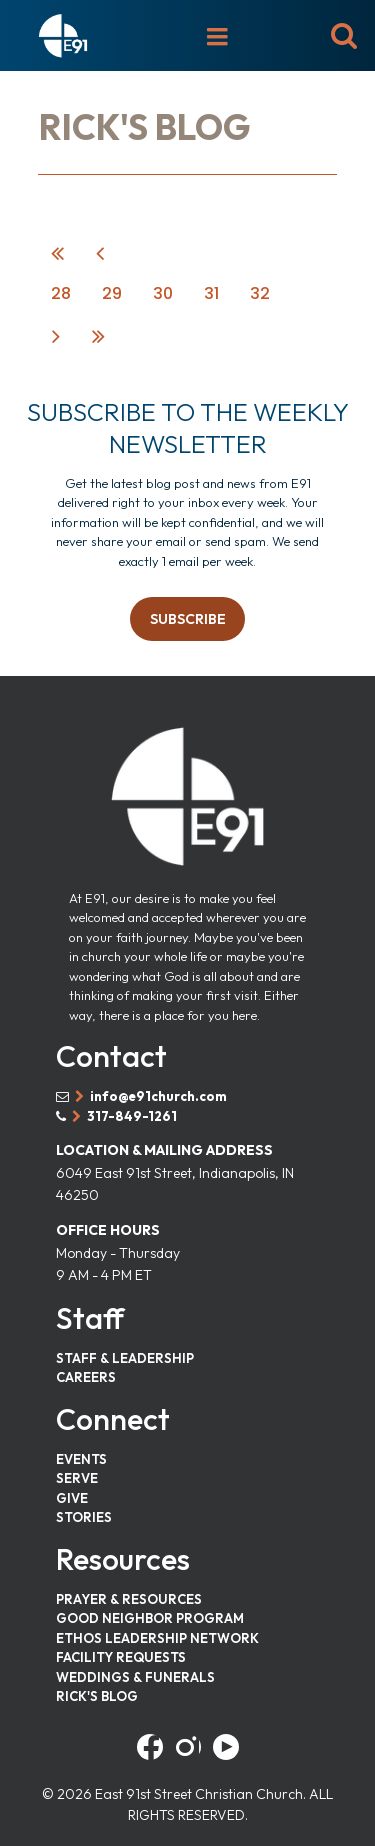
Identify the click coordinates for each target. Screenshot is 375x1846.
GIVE (72, 1498)
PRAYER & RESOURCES (129, 1599)
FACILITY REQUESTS (121, 1657)
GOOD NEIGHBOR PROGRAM (150, 1618)
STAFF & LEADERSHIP (125, 1358)
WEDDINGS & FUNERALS (135, 1677)
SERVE (77, 1478)
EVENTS (81, 1459)
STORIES (84, 1517)
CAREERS (86, 1377)
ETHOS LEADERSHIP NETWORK (157, 1638)
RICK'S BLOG (97, 1696)
